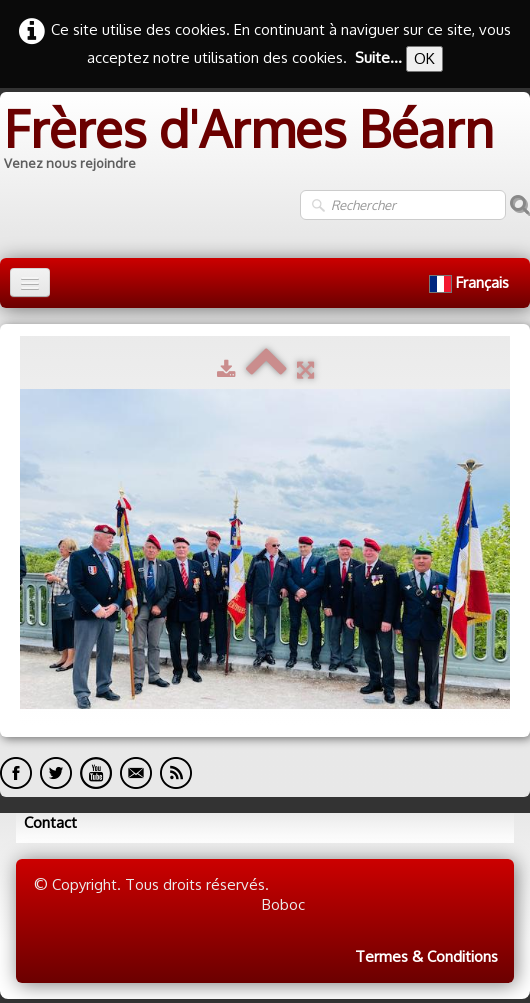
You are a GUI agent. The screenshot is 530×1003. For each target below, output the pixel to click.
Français (471, 282)
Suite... (378, 57)
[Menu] (30, 282)
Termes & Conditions (426, 956)
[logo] (247, 140)
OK (424, 58)
